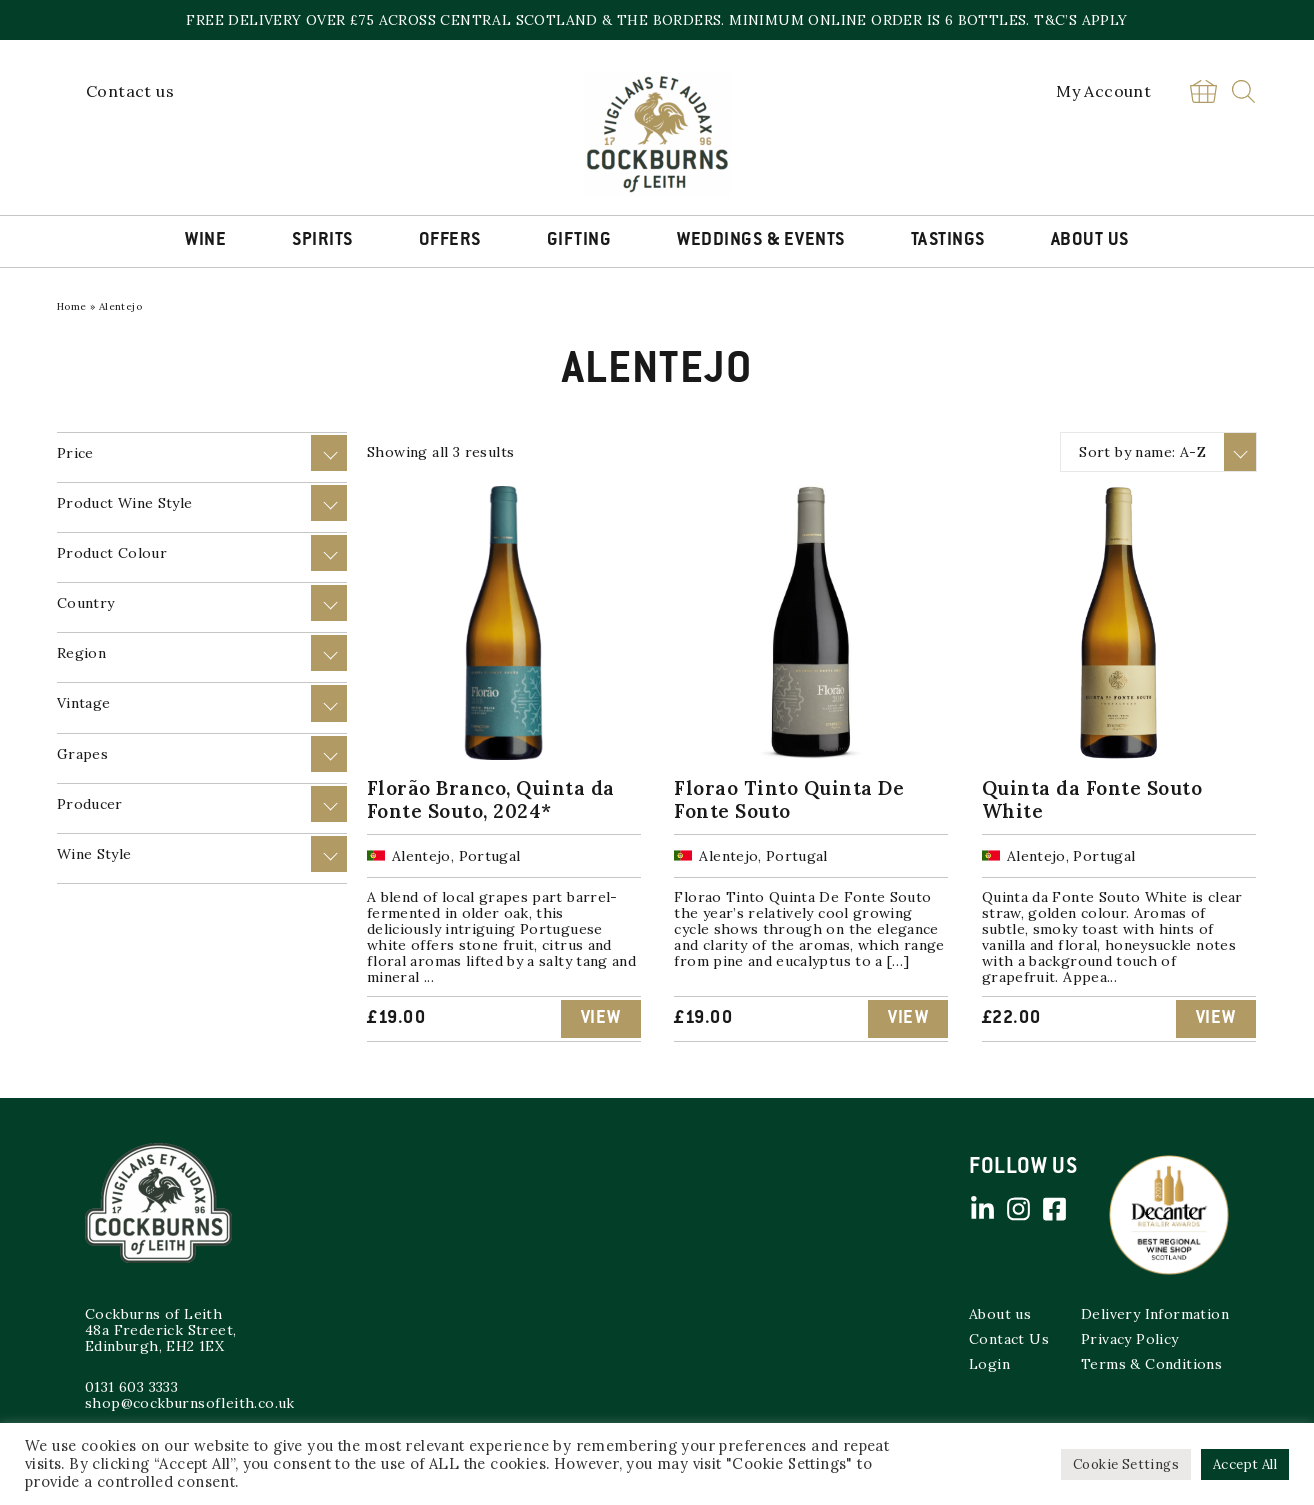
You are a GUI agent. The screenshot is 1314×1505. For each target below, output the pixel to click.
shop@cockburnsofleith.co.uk (190, 1403)
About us (1000, 1314)
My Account (1103, 91)
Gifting (579, 241)
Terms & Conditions (1151, 1364)
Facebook (1054, 1209)
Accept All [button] (1245, 1464)
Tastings (948, 241)
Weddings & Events (761, 241)
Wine (205, 241)
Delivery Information (1155, 1314)
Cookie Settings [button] (1126, 1464)
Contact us (130, 91)
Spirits (322, 241)
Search (1243, 91)
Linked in (982, 1209)
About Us (1090, 241)
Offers (450, 241)
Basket (1203, 91)
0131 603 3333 (131, 1387)
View (601, 1019)
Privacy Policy (1130, 1339)
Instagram (1018, 1209)
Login (989, 1364)
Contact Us (1009, 1339)
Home (72, 306)
